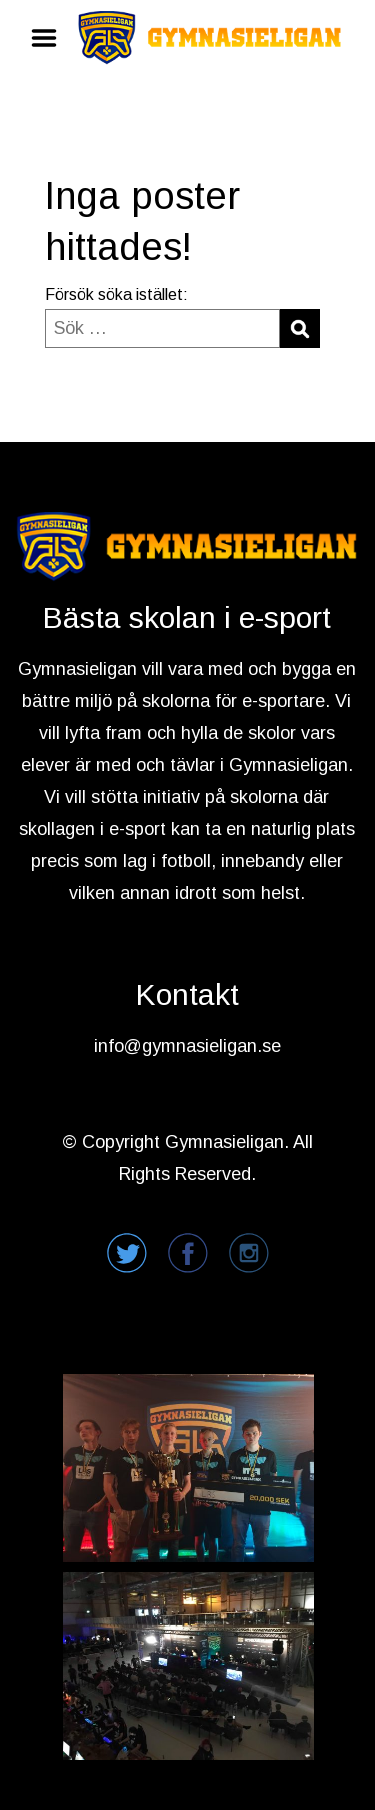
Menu (51, 38)
